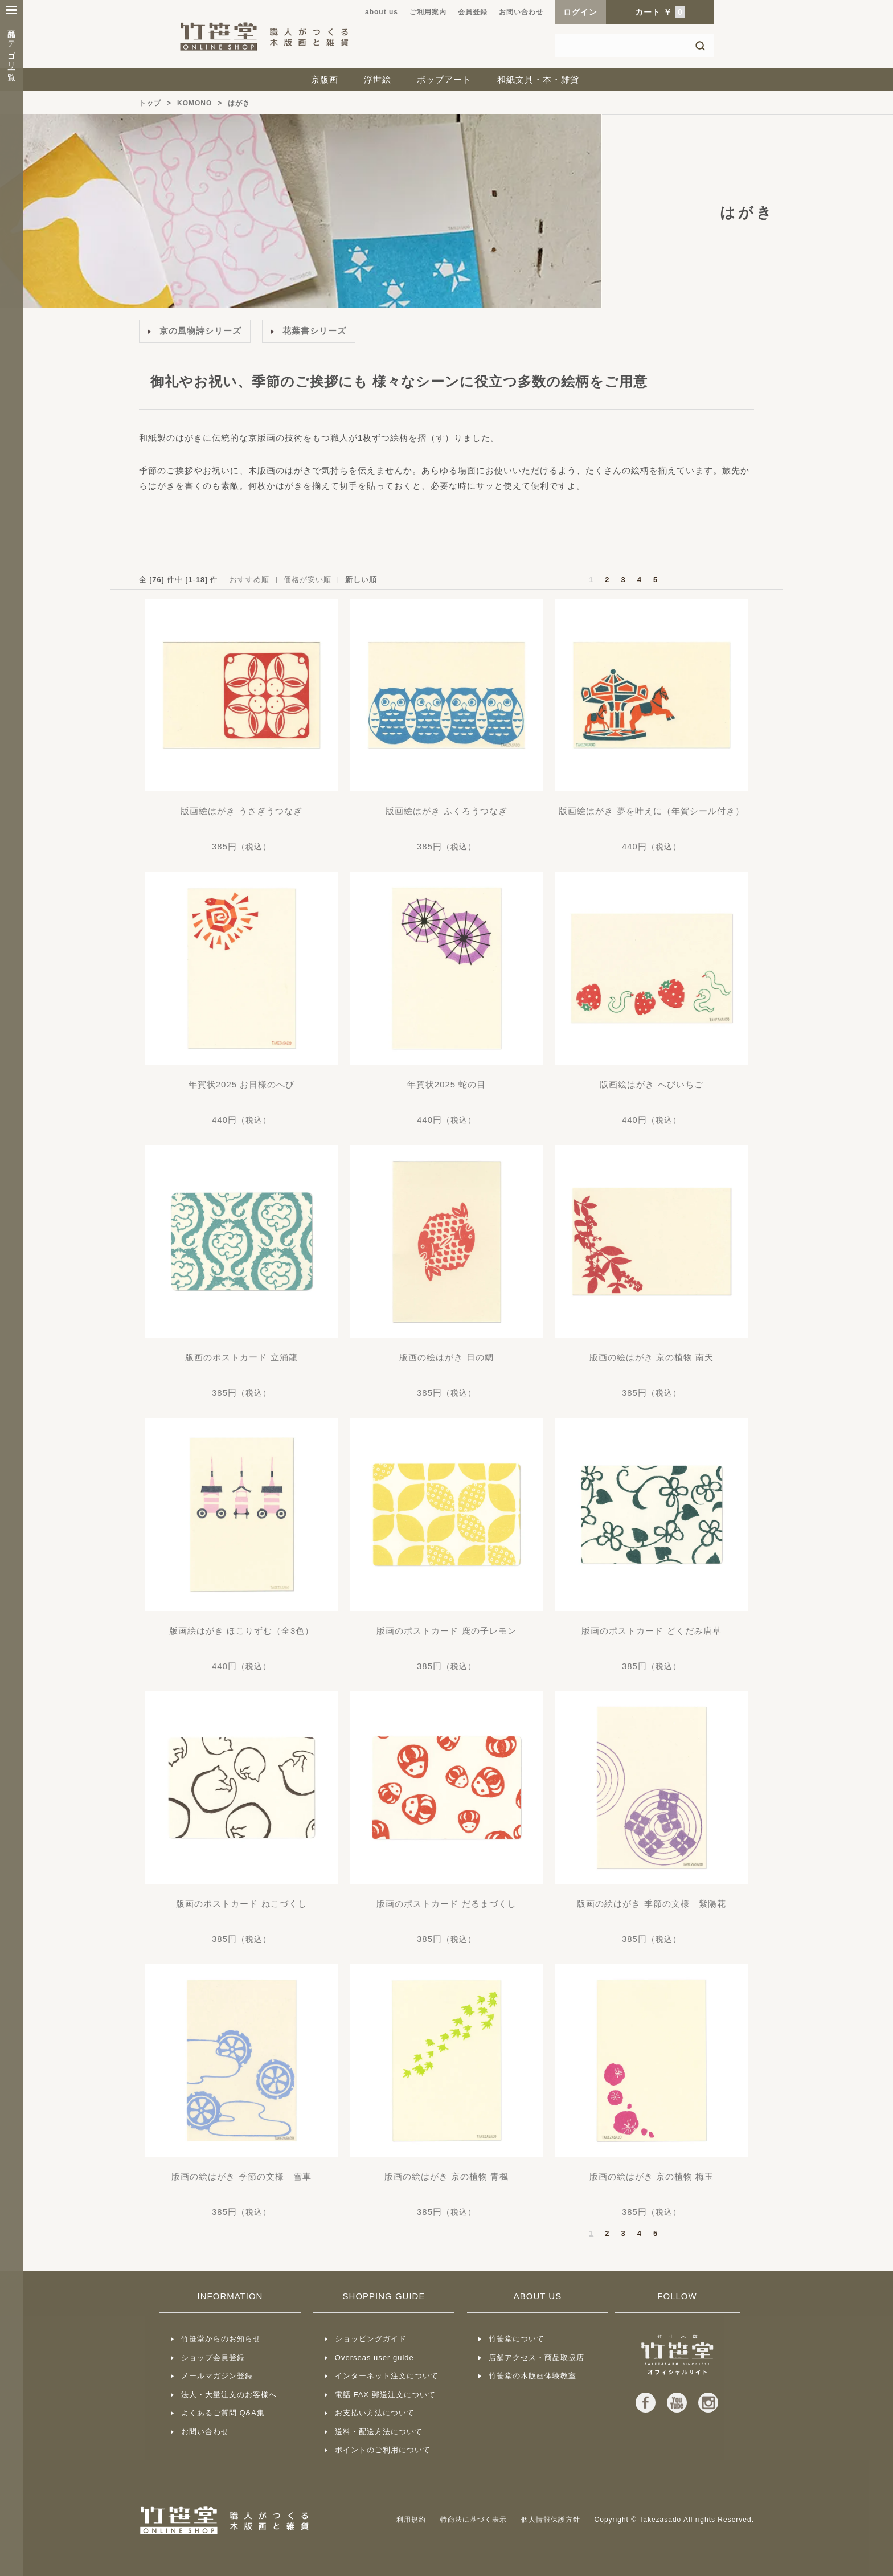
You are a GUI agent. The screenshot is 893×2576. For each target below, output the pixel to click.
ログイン (580, 12)
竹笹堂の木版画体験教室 (532, 2375)
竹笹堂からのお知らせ (221, 2338)
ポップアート (444, 79)
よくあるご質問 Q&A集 (223, 2413)
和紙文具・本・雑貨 (538, 79)
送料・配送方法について (379, 2431)
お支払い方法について (375, 2413)
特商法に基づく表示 (473, 2520)
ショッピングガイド (371, 2338)
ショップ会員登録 (213, 2357)
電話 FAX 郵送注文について (385, 2394)
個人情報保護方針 (550, 2520)
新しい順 (361, 579)
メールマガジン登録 (217, 2375)
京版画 (324, 79)
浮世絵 (377, 79)
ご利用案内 (427, 12)
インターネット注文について (387, 2375)
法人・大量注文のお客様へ (229, 2394)
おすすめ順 (249, 579)
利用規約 (411, 2520)
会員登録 (473, 12)
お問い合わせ (521, 12)
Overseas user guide (374, 2357)
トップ (150, 103)
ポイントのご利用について (383, 2450)
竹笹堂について (516, 2338)
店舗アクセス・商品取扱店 (536, 2357)
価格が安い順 (307, 579)
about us (381, 12)
